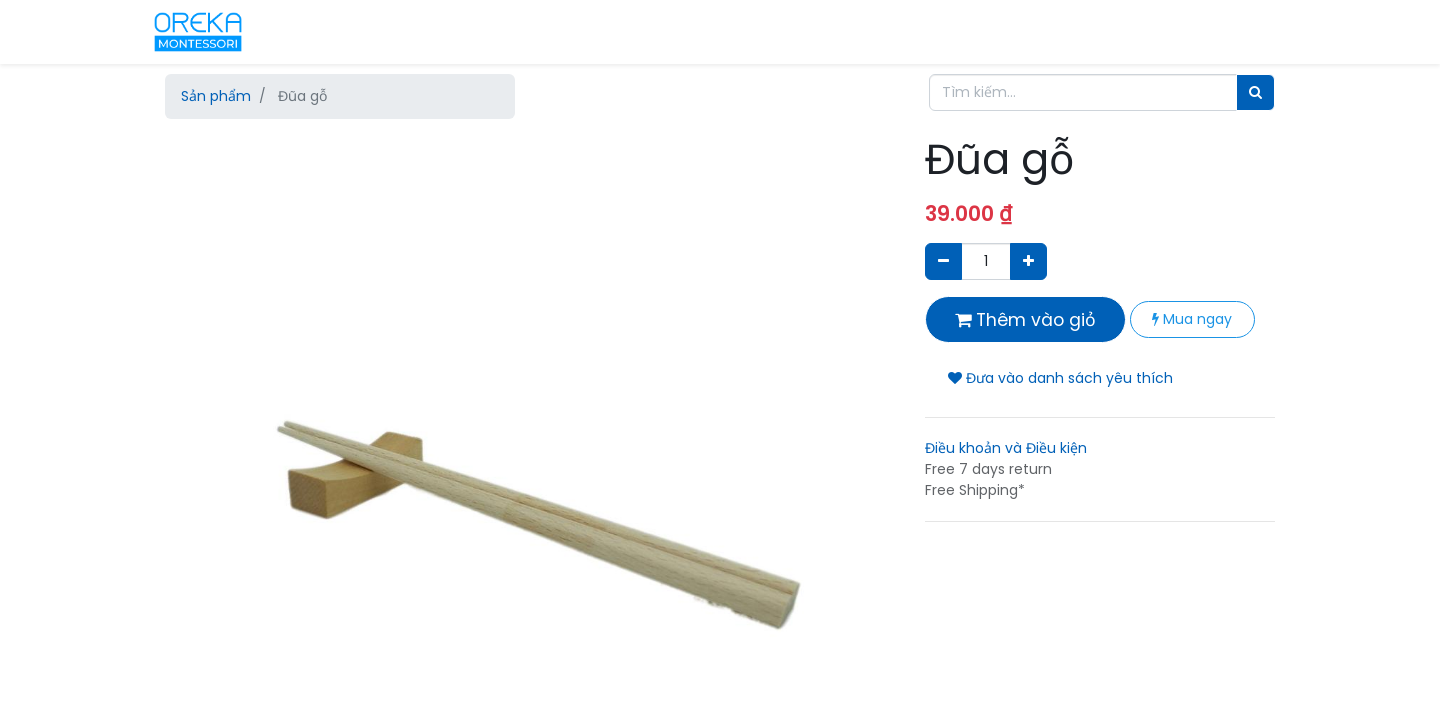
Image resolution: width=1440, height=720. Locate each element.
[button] (220, 335)
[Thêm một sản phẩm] (1028, 261)
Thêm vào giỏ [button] (1025, 320)
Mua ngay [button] (1192, 319)
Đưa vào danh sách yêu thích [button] (1060, 378)
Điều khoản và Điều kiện (1006, 448)
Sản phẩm (216, 96)
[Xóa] (943, 261)
